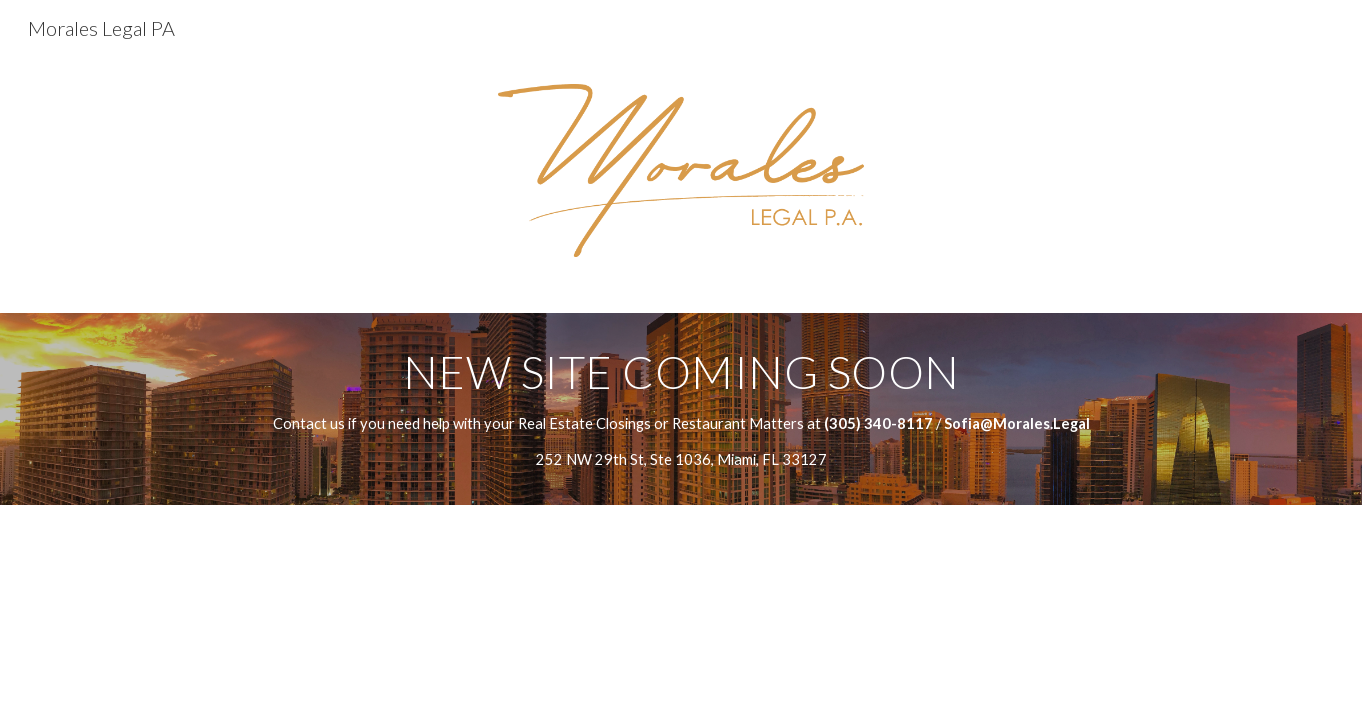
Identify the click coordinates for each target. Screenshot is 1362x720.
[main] (681, 408)
